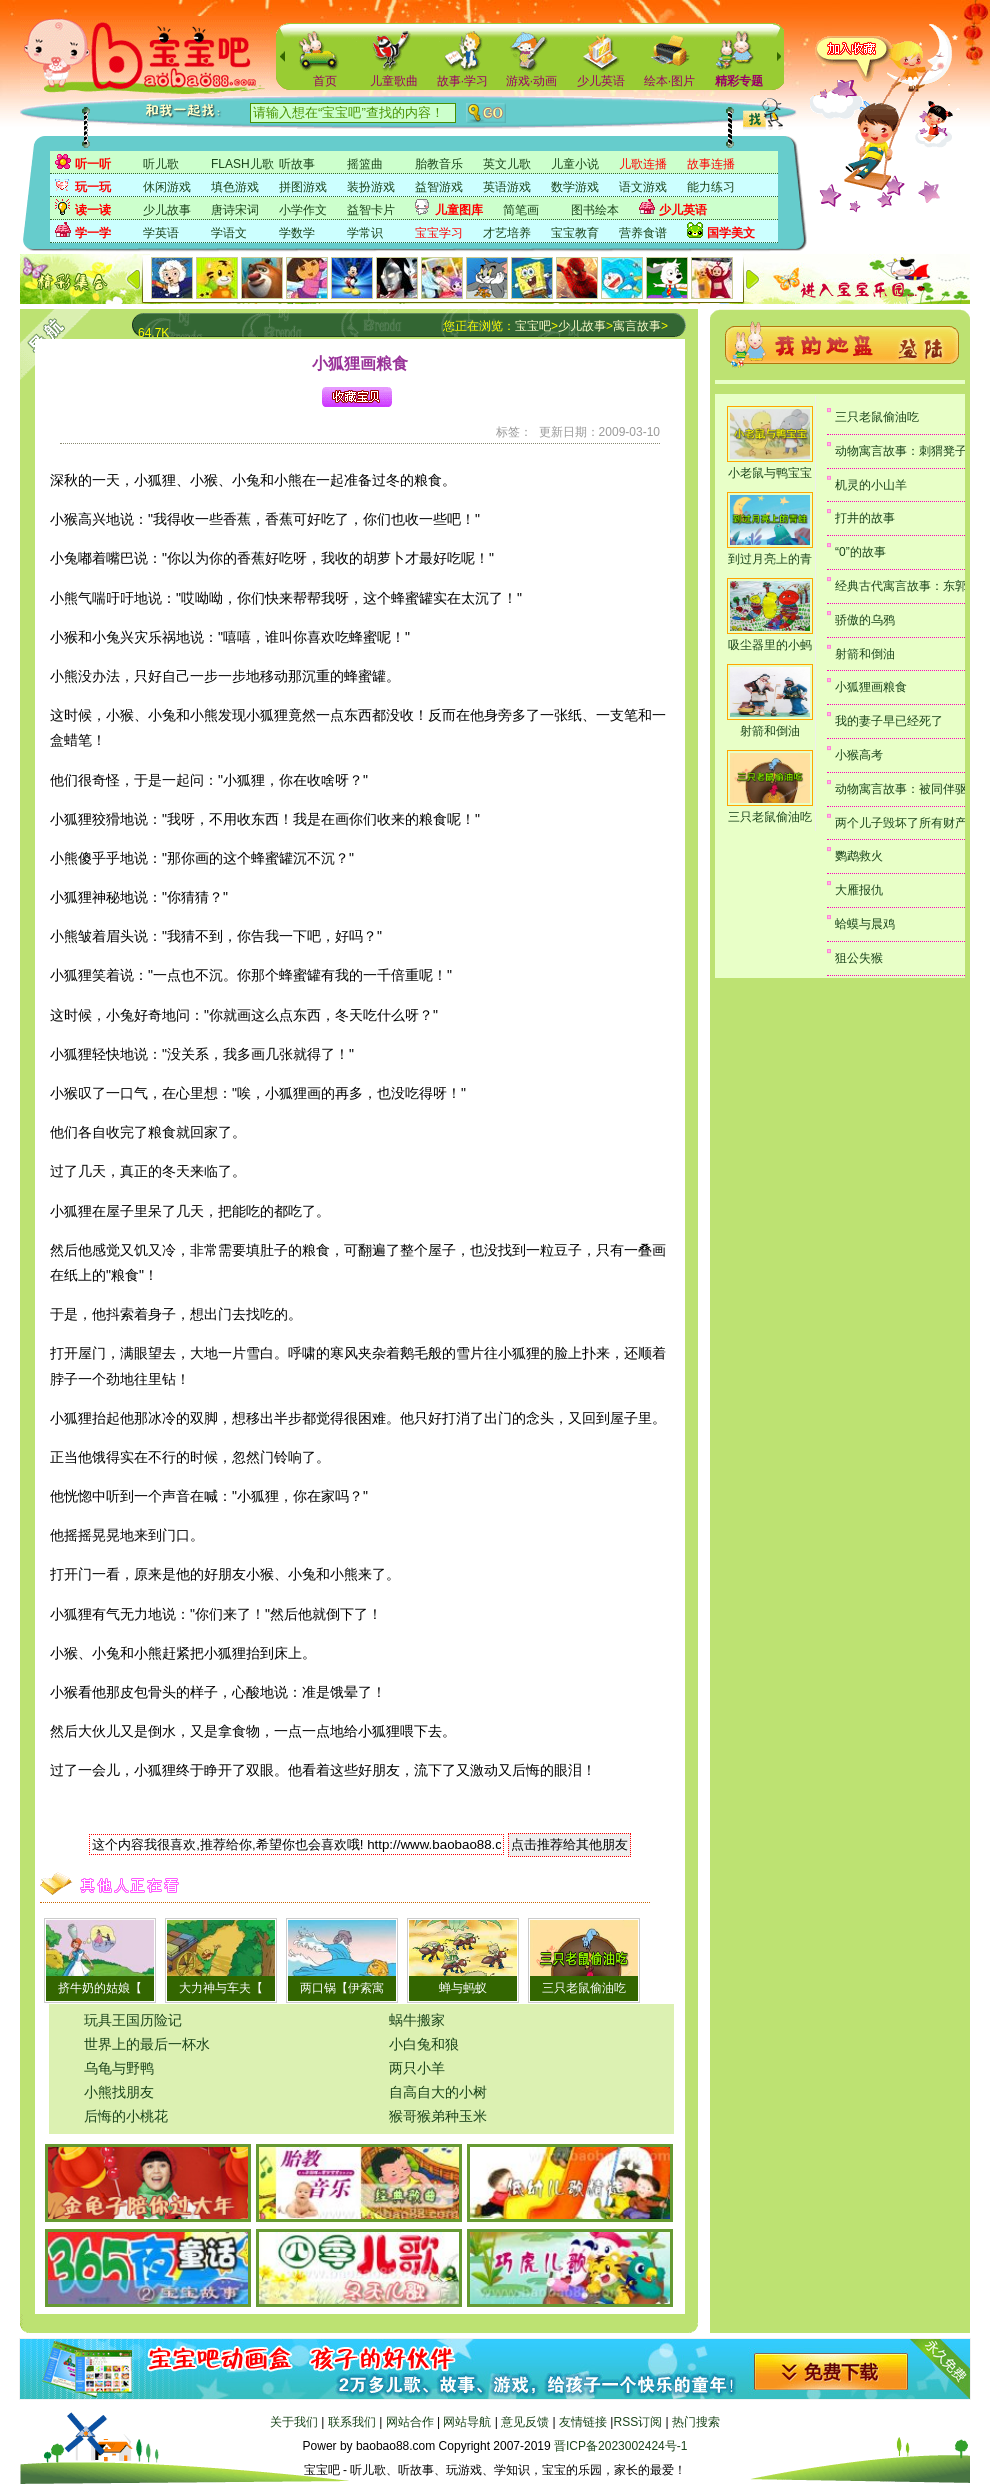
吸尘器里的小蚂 (770, 645)
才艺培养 (507, 233)
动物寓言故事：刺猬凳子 (901, 451)
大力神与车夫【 (221, 1988)
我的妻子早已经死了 (889, 721)
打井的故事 (865, 518)
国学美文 (731, 233)
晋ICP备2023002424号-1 (620, 2446)
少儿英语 (601, 81)
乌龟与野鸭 (119, 2068)
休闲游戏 (167, 187)
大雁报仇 (859, 890)
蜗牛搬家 (417, 2020)
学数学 (297, 233)
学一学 (93, 233)
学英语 (161, 233)
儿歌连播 (643, 164)
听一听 (93, 164)
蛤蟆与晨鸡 (865, 924)
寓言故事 (637, 326)
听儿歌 (161, 164)
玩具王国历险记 (133, 2020)
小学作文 (303, 210)
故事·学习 (462, 81)
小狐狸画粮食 (871, 687)
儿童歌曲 (394, 81)
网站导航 (467, 2422)
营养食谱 (643, 233)
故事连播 (711, 164)
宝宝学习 (439, 233)
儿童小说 (575, 164)
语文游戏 (643, 187)
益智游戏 (439, 187)
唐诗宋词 (235, 210)
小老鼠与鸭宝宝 (770, 473)
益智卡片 (371, 210)
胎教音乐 (439, 164)
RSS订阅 (637, 2422)
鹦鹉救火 (859, 856)
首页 (325, 81)
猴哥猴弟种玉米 (438, 2116)
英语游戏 (507, 187)
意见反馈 (525, 2422)
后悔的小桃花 (126, 2116)
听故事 (297, 164)
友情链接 (583, 2422)
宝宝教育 (575, 233)
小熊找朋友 (119, 2092)
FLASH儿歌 (242, 164)
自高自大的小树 (438, 2092)
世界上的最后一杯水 (147, 2044)
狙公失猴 (859, 958)
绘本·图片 (669, 81)
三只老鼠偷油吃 (584, 1988)
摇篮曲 (365, 164)
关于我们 (294, 2422)
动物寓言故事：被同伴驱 (901, 789)
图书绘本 (595, 210)
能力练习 (711, 187)
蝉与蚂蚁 (463, 1988)
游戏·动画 (531, 81)
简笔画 (521, 210)
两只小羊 (417, 2068)
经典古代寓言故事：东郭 (901, 586)
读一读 (93, 210)
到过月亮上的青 (770, 559)
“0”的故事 (860, 552)
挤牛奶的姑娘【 (100, 1988)
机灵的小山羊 (871, 485)
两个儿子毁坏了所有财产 (901, 823)
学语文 (229, 233)
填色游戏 (235, 187)
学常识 (365, 233)
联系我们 (352, 2422)
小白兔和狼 (424, 2044)
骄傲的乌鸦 (865, 620)
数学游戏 (575, 187)
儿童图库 (459, 210)
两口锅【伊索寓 (342, 1988)
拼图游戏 (303, 187)
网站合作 (410, 2422)
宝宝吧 (533, 326)
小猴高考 (859, 755)
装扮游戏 (371, 187)
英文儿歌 (507, 164)
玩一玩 (93, 187)
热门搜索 (696, 2422)
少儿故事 (167, 210)
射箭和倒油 (770, 731)
